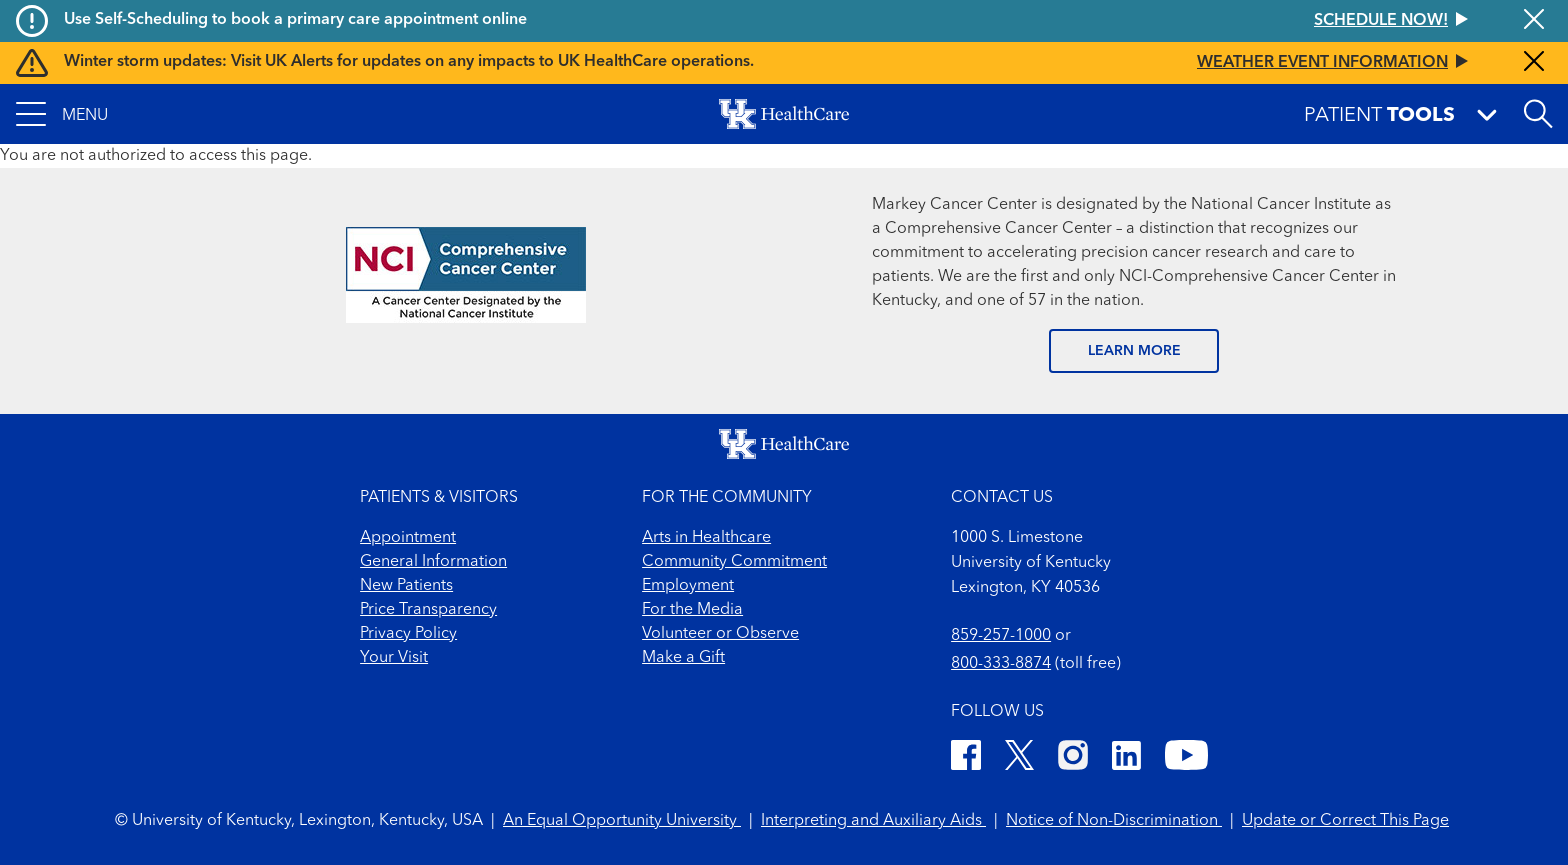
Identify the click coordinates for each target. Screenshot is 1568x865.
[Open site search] (1538, 114)
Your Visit (394, 658)
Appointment (408, 538)
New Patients (406, 586)
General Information (433, 562)
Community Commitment (734, 562)
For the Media (692, 610)
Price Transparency (428, 610)
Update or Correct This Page (1345, 821)
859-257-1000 (1001, 636)
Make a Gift (683, 658)
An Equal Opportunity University (622, 821)
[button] (62, 114)
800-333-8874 (1001, 664)
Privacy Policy (408, 634)
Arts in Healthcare (706, 538)
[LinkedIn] (1126, 758)
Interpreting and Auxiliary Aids (873, 821)
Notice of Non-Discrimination (1114, 821)
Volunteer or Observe (720, 634)
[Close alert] (1534, 21)
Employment (688, 586)
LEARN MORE (1134, 351)
